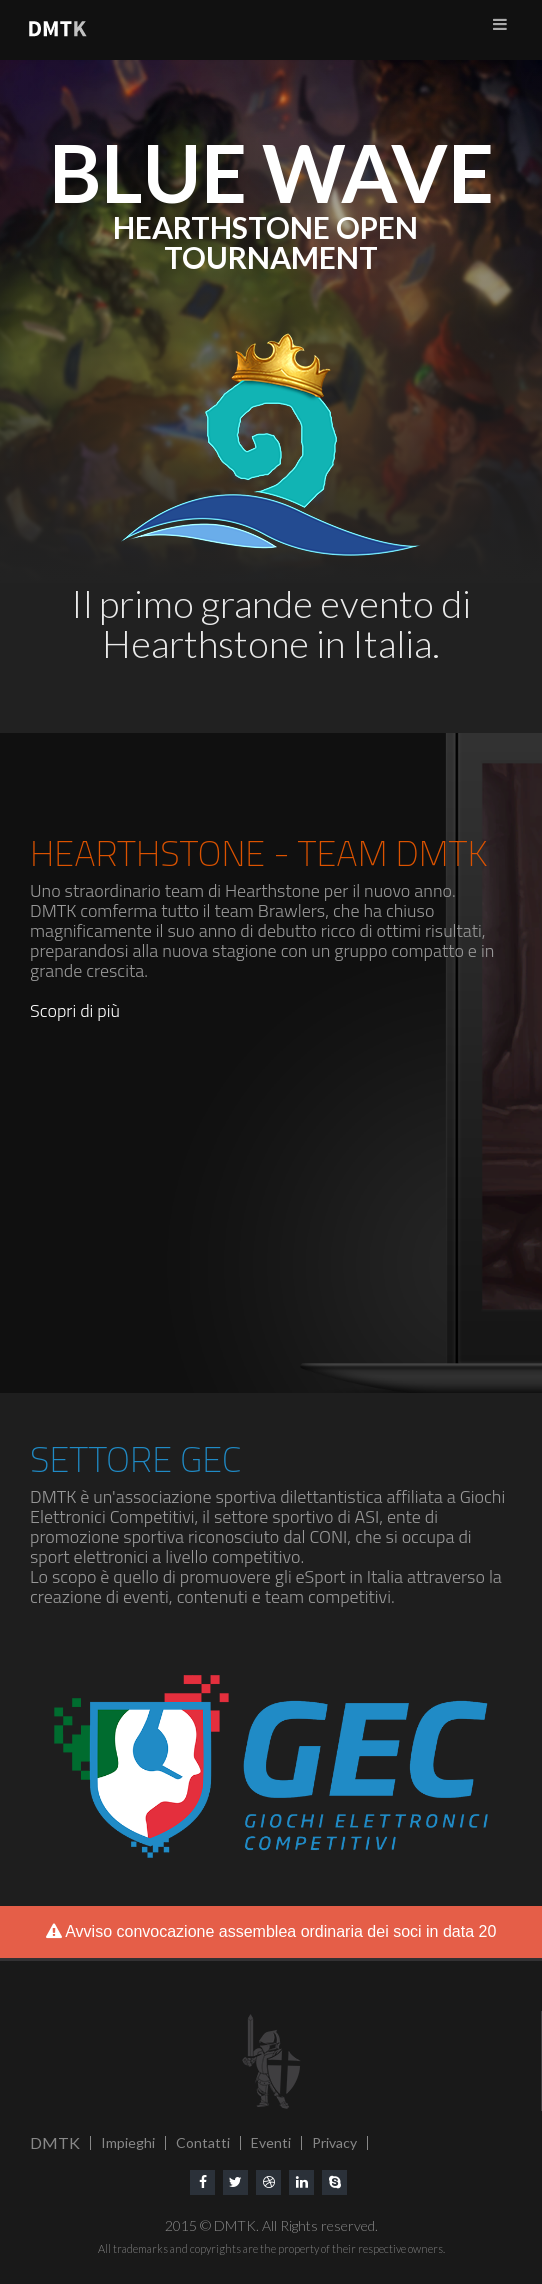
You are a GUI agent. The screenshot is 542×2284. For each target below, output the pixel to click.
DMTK (55, 2142)
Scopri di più (75, 1010)
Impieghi (128, 2142)
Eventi (271, 2142)
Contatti (203, 2142)
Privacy (334, 2142)
